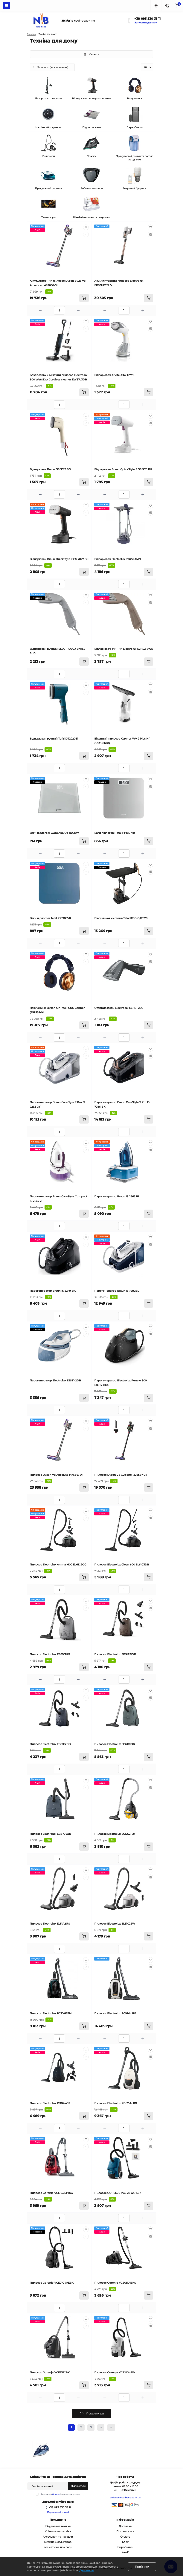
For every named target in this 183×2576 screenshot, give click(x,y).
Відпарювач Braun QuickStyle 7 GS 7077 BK (59, 559)
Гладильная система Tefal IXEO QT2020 (120, 918)
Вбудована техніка (58, 2526)
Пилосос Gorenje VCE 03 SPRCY (51, 2193)
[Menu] (6, 5)
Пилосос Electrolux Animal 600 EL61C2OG (58, 1564)
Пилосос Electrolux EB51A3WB (115, 1654)
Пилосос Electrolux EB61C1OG (114, 1744)
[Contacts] (166, 5)
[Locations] (155, 5)
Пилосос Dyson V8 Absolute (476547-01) (56, 1474)
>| (111, 2427)
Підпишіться (78, 2486)
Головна (31, 34)
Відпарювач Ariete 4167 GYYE (114, 375)
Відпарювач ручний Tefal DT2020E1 (54, 738)
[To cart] (84, 298)
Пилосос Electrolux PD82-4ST (50, 2103)
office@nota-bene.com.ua (125, 2497)
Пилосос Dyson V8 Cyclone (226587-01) (120, 1474)
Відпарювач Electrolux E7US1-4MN (117, 559)
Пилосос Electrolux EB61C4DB (50, 1834)
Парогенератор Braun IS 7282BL (116, 1290)
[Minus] (40, 310)
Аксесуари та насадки (58, 2536)
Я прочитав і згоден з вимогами (60, 2494)
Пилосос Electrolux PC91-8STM (50, 2013)
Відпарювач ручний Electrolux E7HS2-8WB (123, 649)
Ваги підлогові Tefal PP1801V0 (114, 833)
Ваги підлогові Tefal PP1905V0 (50, 918)
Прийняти (142, 2566)
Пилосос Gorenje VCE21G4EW (114, 2372)
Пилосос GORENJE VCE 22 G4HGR (117, 2193)
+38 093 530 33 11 (147, 18)
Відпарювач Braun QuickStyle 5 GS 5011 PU (123, 469)
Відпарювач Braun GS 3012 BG (50, 469)
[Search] (65, 20)
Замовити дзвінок (145, 22)
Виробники (125, 2547)
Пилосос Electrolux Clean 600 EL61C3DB (121, 1564)
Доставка (125, 2526)
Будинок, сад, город (57, 2542)
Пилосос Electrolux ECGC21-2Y (114, 1834)
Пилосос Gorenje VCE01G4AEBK (52, 2282)
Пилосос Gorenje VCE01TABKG (115, 2282)
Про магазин (125, 2531)
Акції (125, 2552)
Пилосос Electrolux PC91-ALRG (115, 2013)
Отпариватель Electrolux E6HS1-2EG (118, 1008)
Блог (125, 2542)
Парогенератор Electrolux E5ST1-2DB (55, 1380)
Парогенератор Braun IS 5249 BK (53, 1290)
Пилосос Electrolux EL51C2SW (114, 1923)
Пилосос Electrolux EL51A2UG (50, 1923)
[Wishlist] (86, 227)
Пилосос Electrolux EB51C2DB (50, 1744)
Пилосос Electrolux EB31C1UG (50, 1654)
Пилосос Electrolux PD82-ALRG (115, 2103)
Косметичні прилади (57, 2547)
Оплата (56, 2494)
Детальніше (86, 2570)
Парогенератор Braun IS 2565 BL (117, 1196)
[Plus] (78, 310)
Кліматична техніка (58, 2531)
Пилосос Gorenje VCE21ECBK (50, 2372)
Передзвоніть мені (58, 2512)
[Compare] (86, 234)
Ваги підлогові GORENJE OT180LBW (54, 833)
